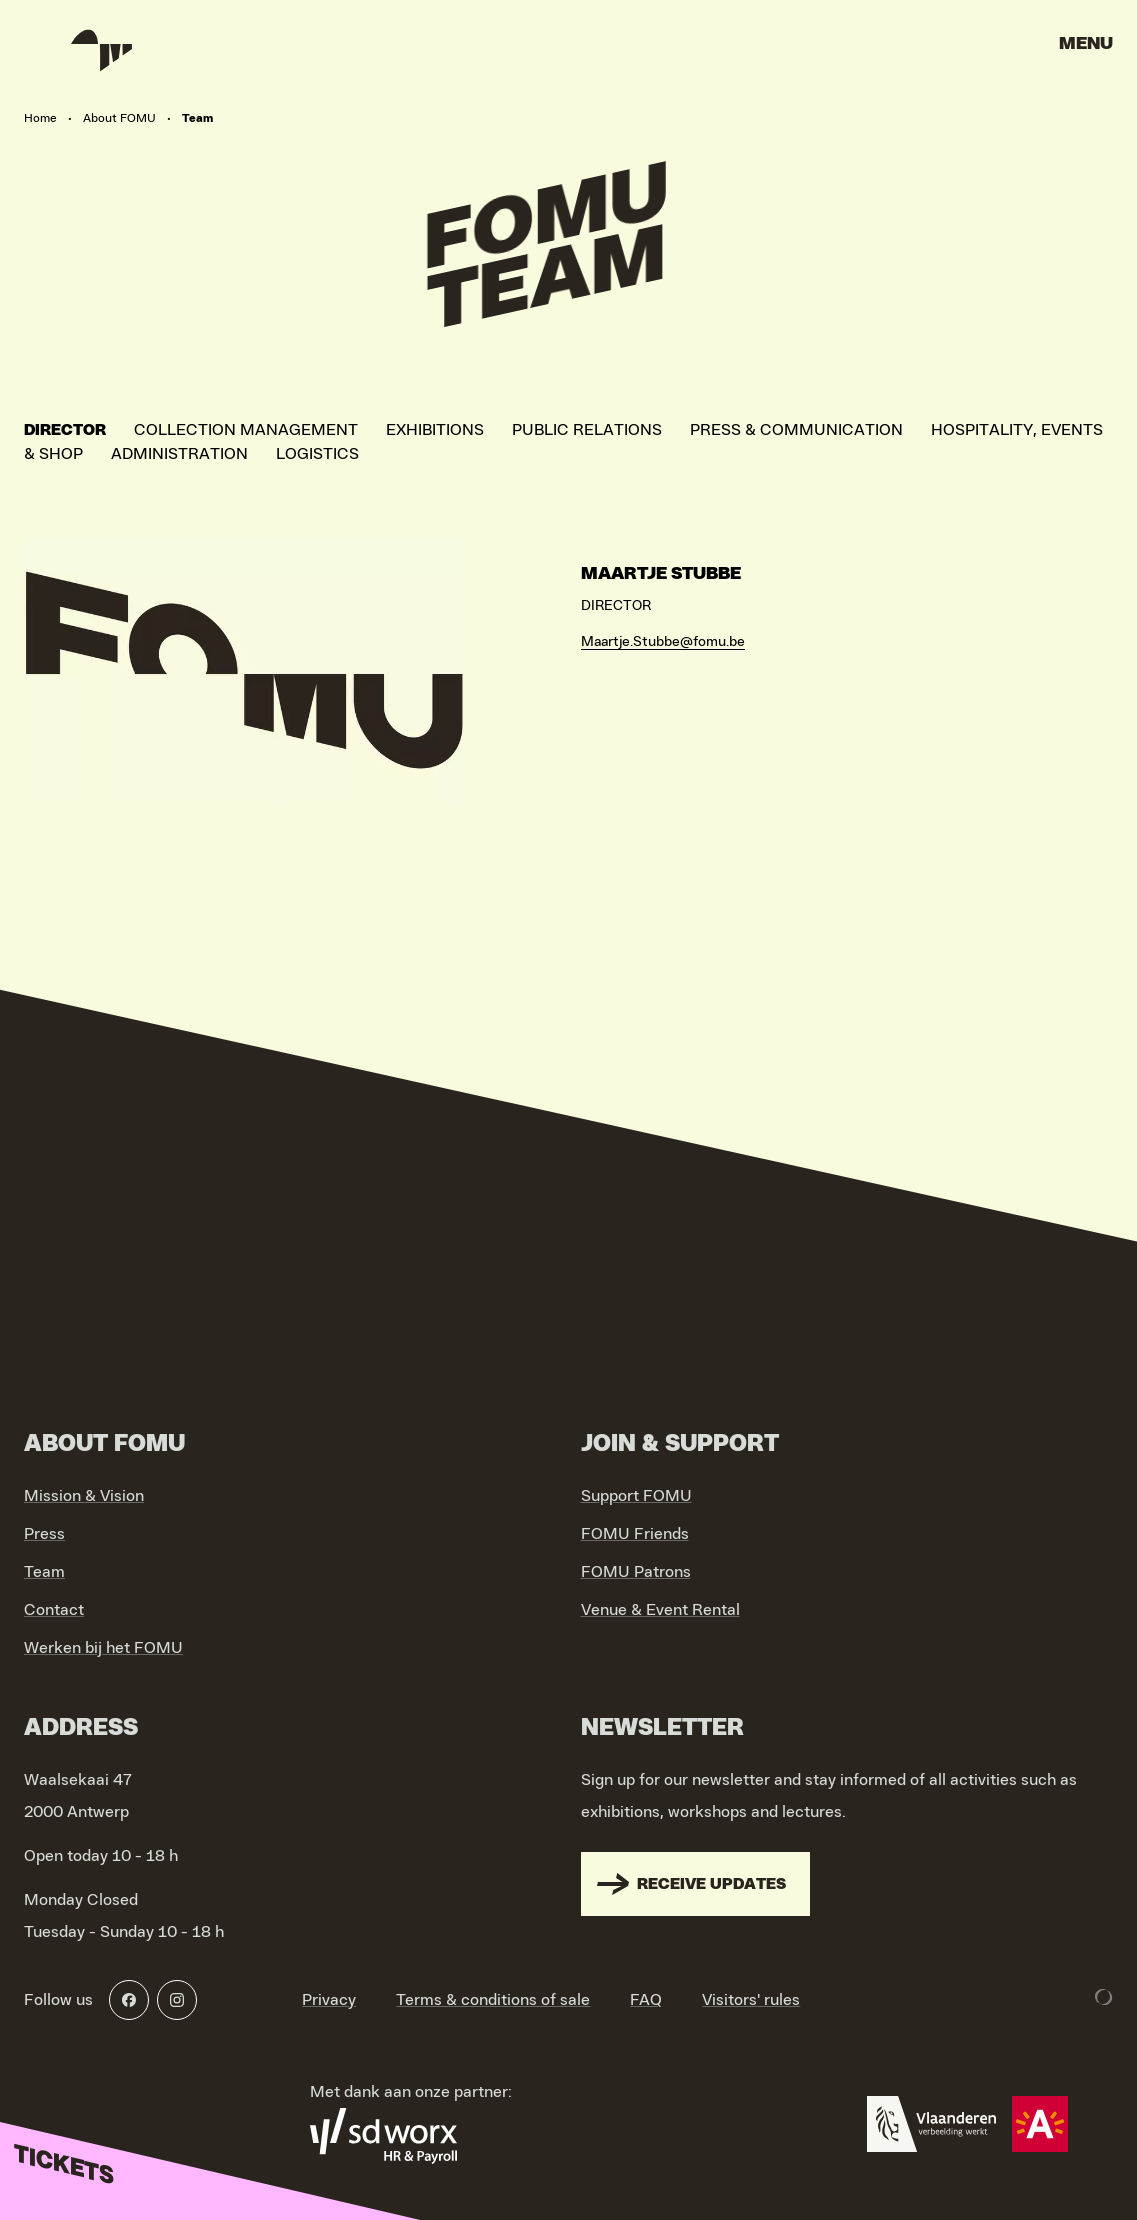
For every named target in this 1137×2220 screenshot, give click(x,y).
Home (40, 118)
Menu (1086, 44)
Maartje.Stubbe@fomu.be (663, 642)
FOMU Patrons (636, 1572)
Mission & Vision (84, 1496)
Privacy (329, 2000)
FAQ (646, 2000)
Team (44, 1572)
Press (44, 1534)
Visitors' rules (751, 2000)
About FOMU (119, 118)
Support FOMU (636, 1496)
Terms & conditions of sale (493, 2000)
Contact (54, 1610)
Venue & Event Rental (660, 1610)
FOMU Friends (635, 1534)
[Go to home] (100, 50)
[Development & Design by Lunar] (1104, 1997)
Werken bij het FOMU (103, 1648)
